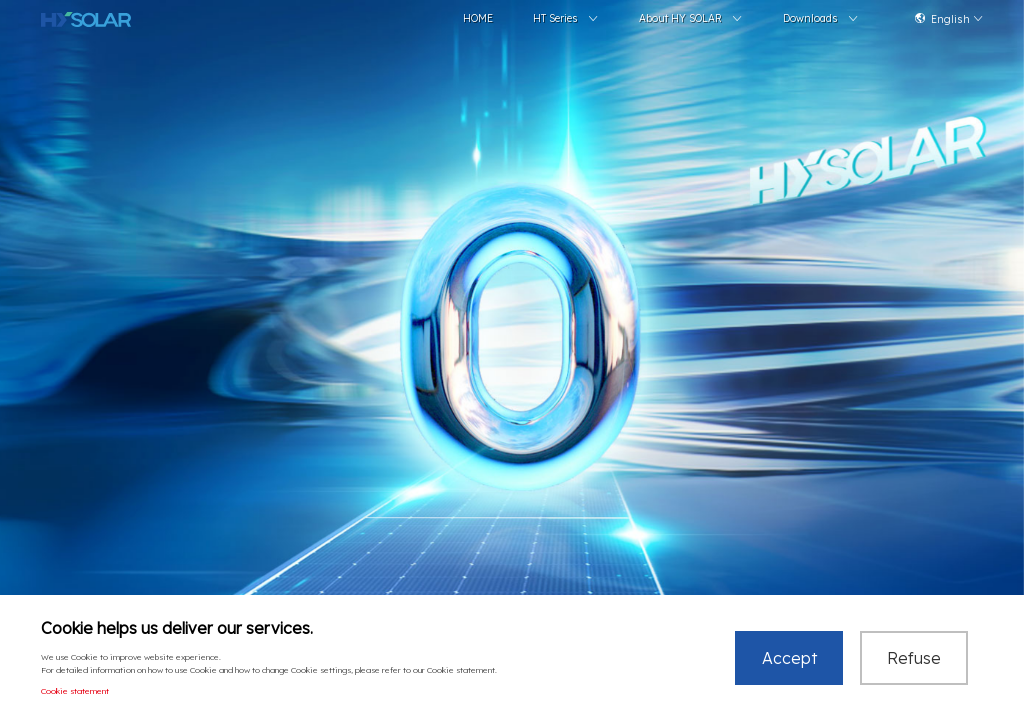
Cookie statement (75, 692)
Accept (789, 659)
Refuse (914, 659)
